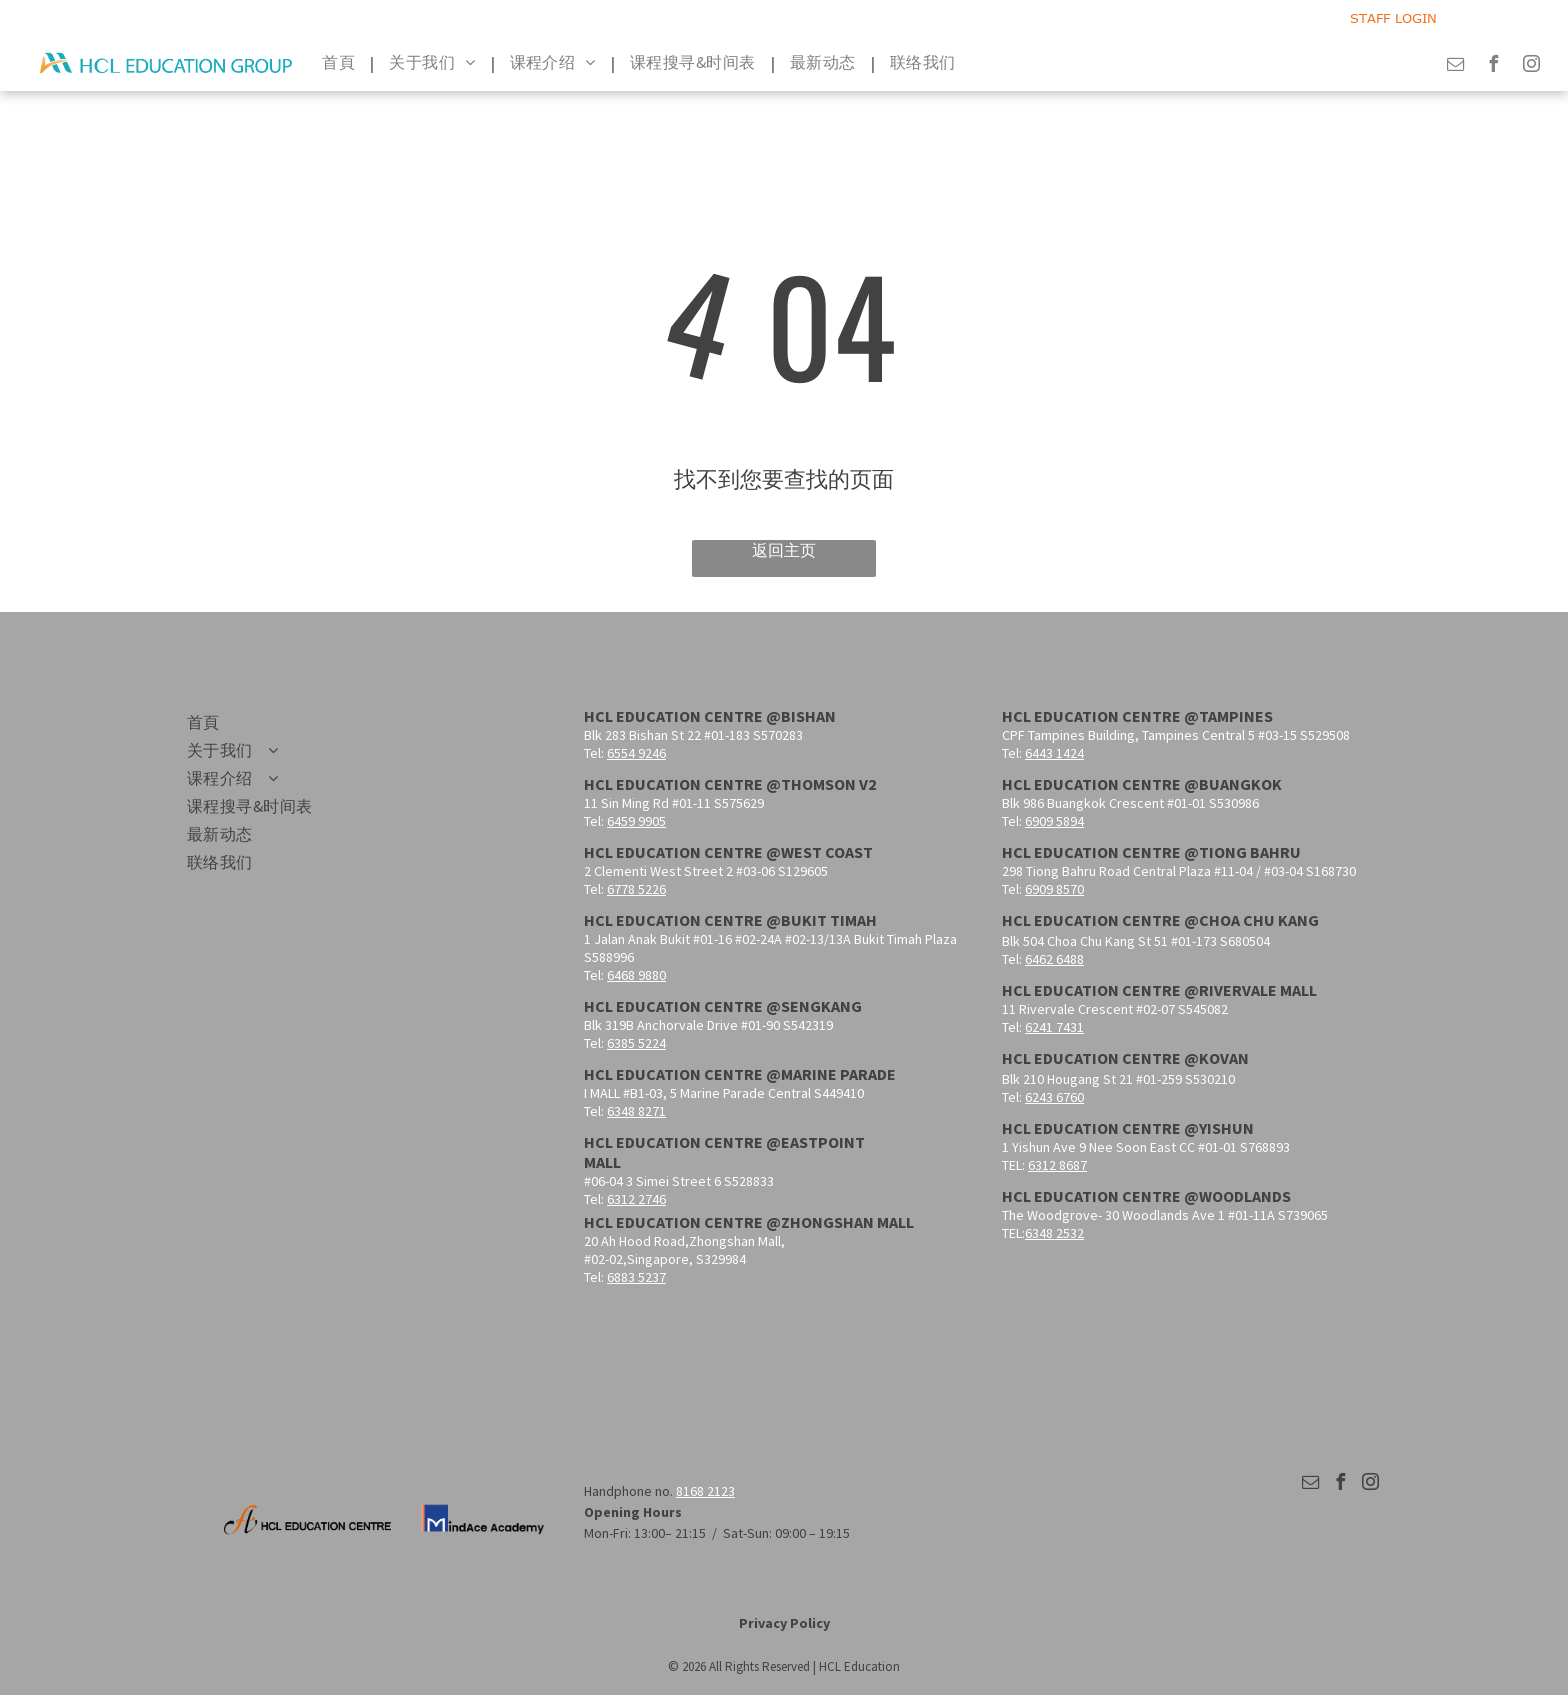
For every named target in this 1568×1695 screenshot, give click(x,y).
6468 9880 (636, 975)
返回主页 (784, 550)
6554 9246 (636, 753)
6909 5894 (1054, 821)
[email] (1456, 66)
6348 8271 (636, 1111)
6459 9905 (636, 821)
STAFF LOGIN (1393, 18)
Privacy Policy (784, 1623)
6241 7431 (1054, 1027)
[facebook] (1494, 66)
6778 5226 (636, 889)
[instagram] (1532, 66)
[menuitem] (340, 63)
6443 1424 (1054, 753)
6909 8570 (1054, 889)
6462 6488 (1054, 959)
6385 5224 (636, 1043)
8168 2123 (705, 1491)
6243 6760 (1054, 1097)
